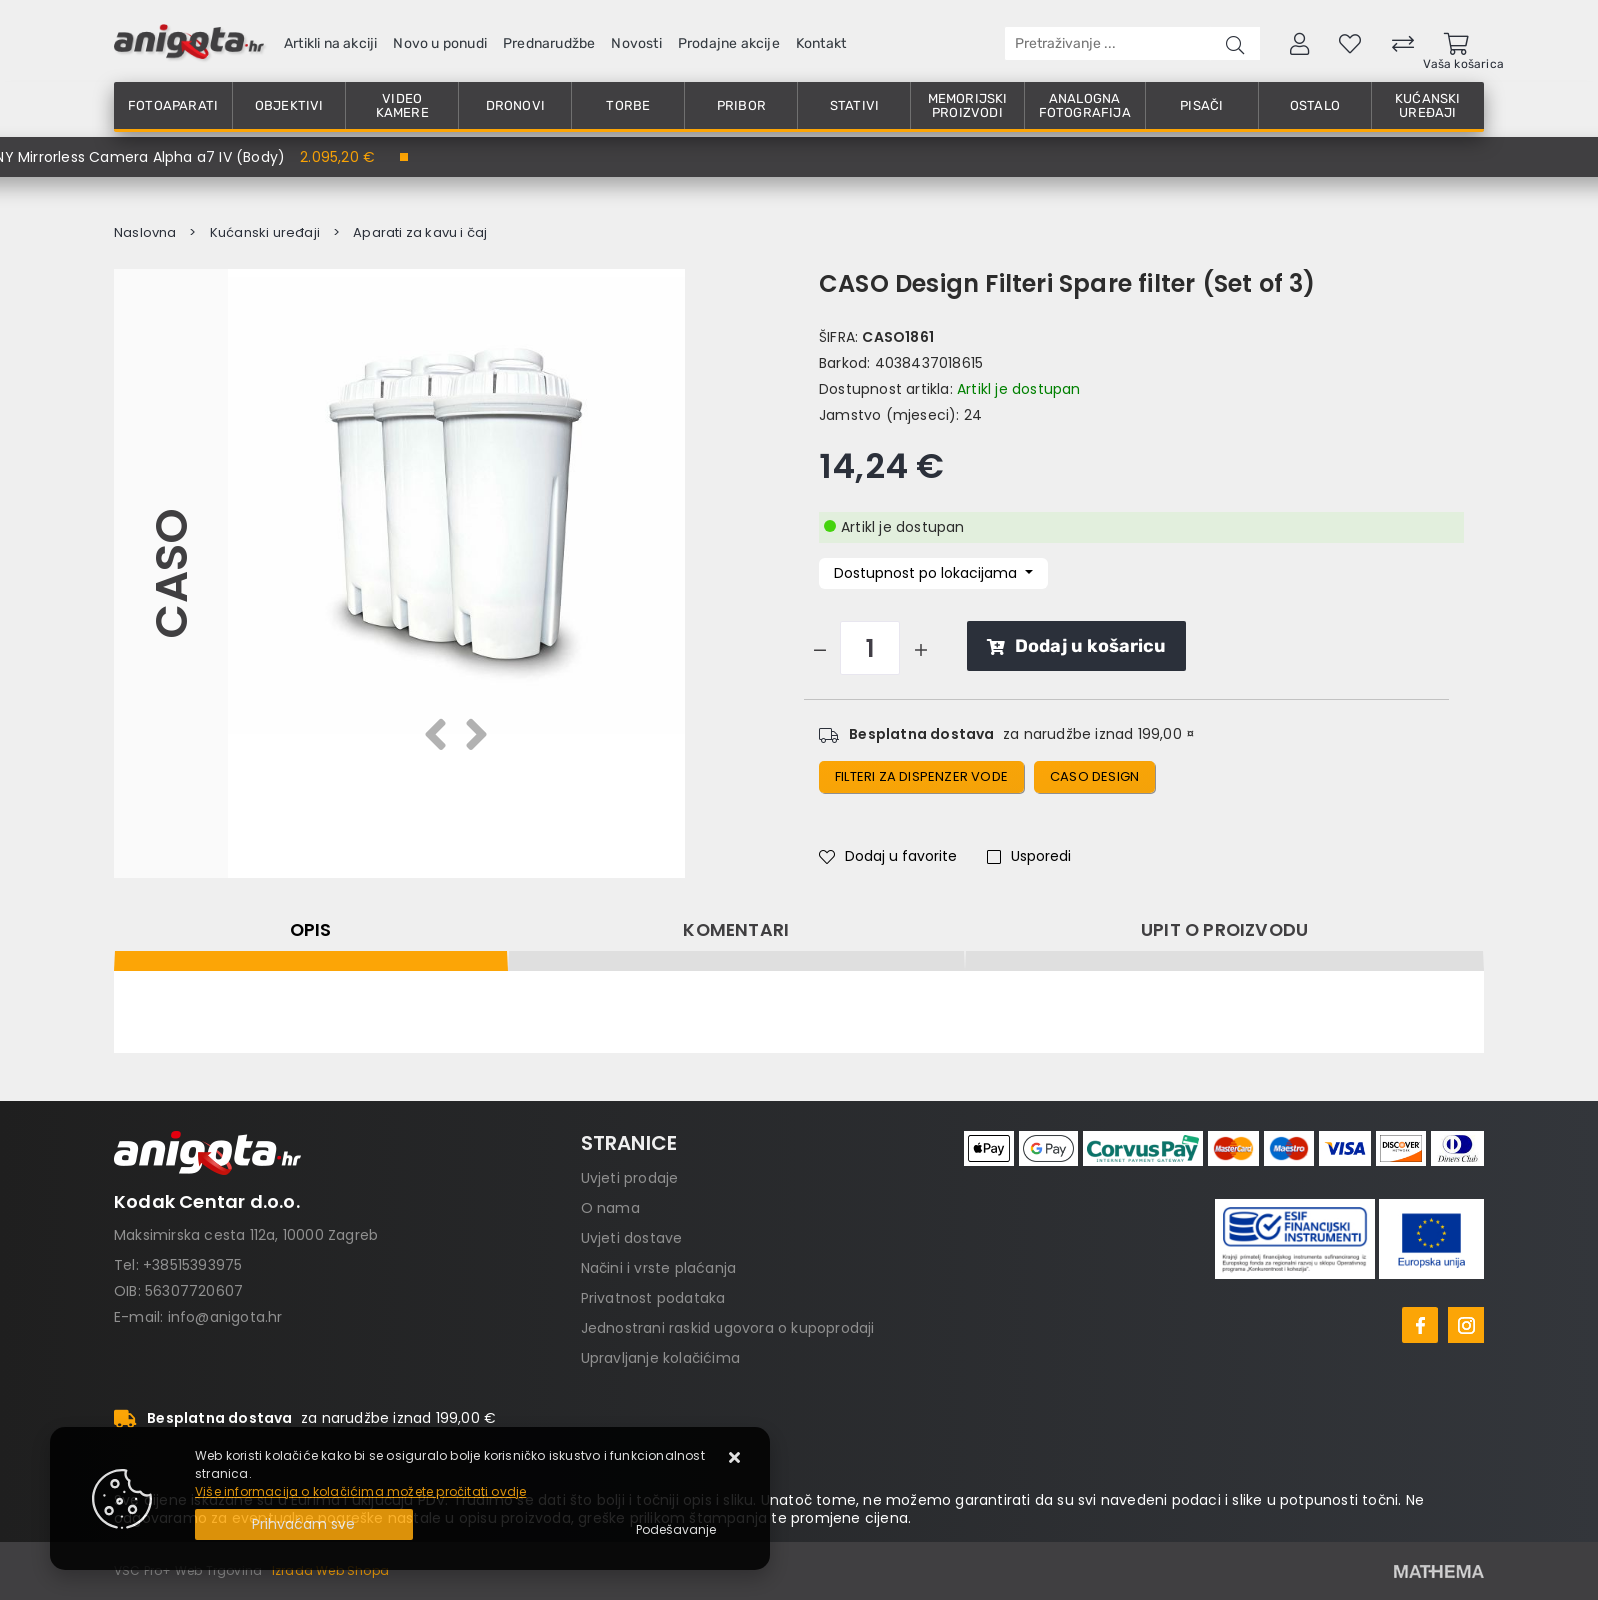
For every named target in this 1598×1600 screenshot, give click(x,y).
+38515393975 (192, 1265)
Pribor (741, 105)
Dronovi (515, 105)
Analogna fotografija (1085, 105)
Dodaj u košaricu (1076, 646)
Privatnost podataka (653, 1298)
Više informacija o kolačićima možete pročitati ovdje (360, 1491)
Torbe (628, 105)
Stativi (854, 105)
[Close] (304, 1524)
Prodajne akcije (729, 43)
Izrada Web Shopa (330, 1570)
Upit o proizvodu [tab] (1224, 930)
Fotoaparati (173, 105)
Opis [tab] (311, 930)
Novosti (636, 43)
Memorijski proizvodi (968, 105)
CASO (170, 573)
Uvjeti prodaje (630, 1178)
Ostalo (1315, 105)
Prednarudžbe (549, 43)
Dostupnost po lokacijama (927, 573)
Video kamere (402, 105)
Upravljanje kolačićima (660, 1358)
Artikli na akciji (330, 43)
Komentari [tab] (736, 930)
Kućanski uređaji (1428, 105)
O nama (610, 1208)
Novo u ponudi (440, 43)
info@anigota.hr (225, 1317)
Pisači (1201, 105)
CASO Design (1094, 776)
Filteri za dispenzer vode (921, 776)
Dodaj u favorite (888, 856)
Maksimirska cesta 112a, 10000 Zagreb (246, 1235)
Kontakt (821, 43)
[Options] (676, 1530)
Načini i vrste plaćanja (659, 1268)
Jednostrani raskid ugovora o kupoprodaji (728, 1328)
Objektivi (289, 105)
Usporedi (1029, 856)
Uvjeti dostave (632, 1238)
